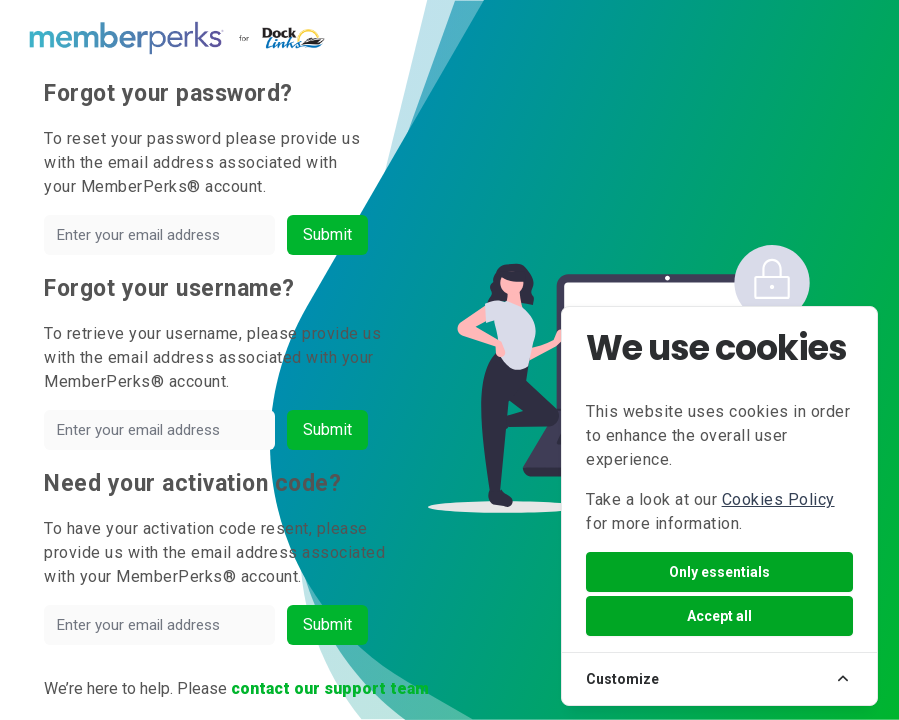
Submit (327, 234)
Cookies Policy (778, 499)
